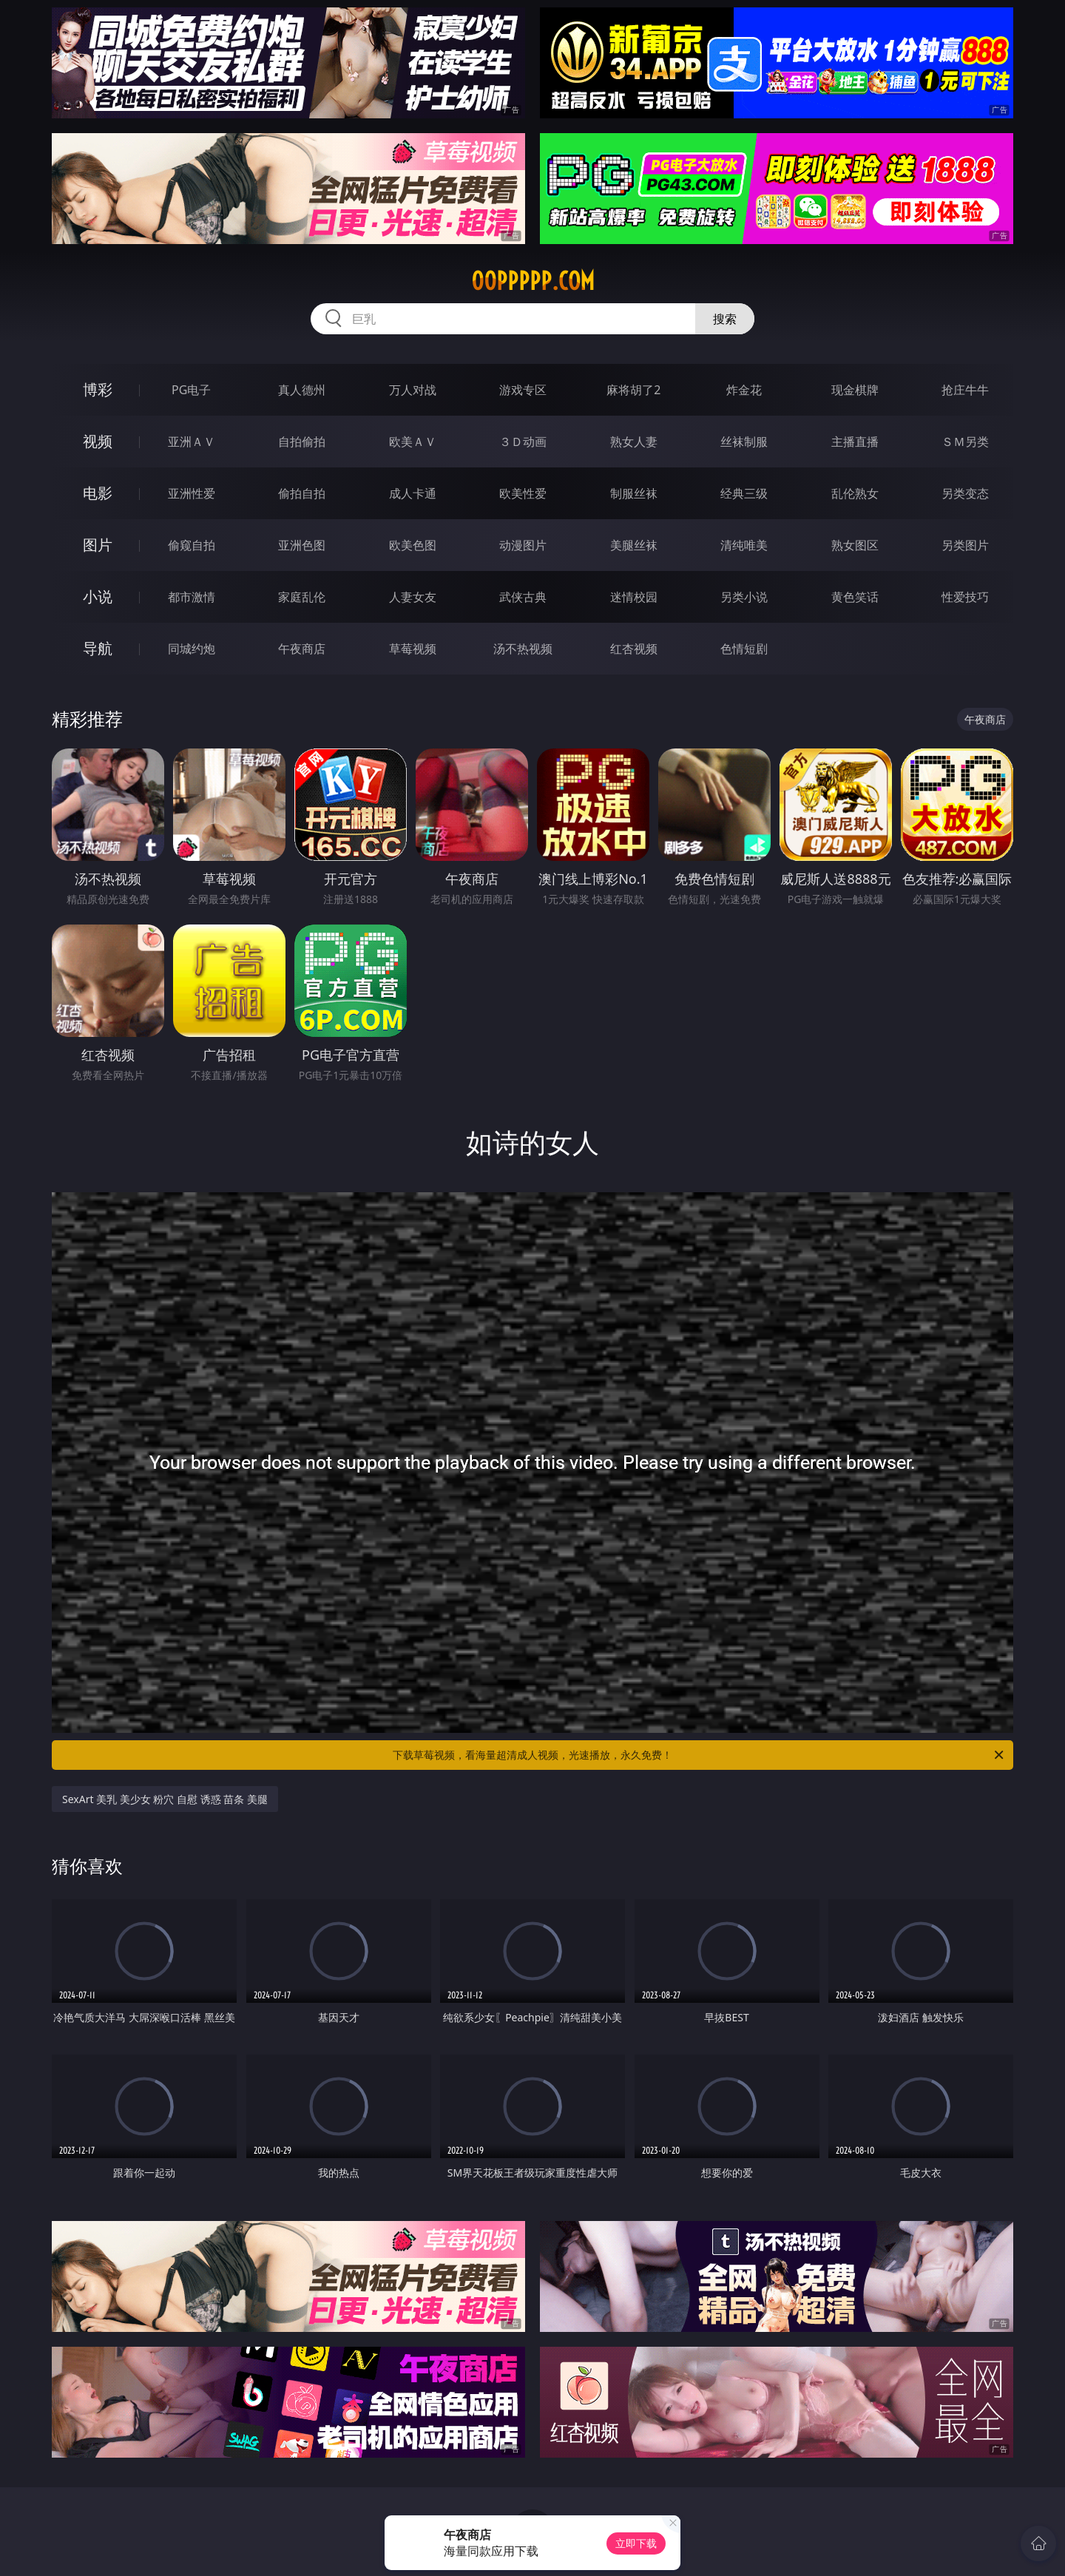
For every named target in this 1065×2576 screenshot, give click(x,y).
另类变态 (965, 493)
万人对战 (412, 390)
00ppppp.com (533, 281)
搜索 (725, 319)
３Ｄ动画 (523, 441)
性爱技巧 (965, 597)
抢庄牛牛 (965, 390)
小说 (97, 596)
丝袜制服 (744, 441)
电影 (97, 493)
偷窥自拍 (191, 545)
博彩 (97, 389)
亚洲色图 (301, 545)
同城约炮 (191, 648)
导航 (97, 648)
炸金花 (744, 390)
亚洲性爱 (191, 493)
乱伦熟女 (855, 493)
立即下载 (636, 2543)
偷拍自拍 (301, 493)
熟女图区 (855, 545)
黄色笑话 (855, 597)
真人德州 (301, 390)
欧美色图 (412, 545)
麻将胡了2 (633, 390)
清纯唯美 (744, 545)
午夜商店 (301, 648)
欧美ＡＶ (412, 441)
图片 (97, 545)
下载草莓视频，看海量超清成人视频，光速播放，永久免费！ (699, 1755)
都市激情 (191, 597)
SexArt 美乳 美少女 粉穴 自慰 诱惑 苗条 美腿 (165, 1799)
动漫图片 (523, 545)
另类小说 (744, 597)
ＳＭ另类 (965, 441)
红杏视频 (633, 648)
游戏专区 (523, 390)
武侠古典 (523, 597)
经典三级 (744, 493)
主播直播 (855, 441)
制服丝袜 (633, 493)
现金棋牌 (855, 390)
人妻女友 (412, 597)
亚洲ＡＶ (191, 441)
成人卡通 (412, 493)
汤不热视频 (522, 648)
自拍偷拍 (301, 441)
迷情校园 (633, 597)
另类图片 (965, 545)
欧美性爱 (523, 493)
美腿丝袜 (633, 545)
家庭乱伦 (301, 597)
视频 (97, 441)
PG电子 (191, 390)
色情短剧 (744, 648)
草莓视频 (412, 648)
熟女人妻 (633, 441)
